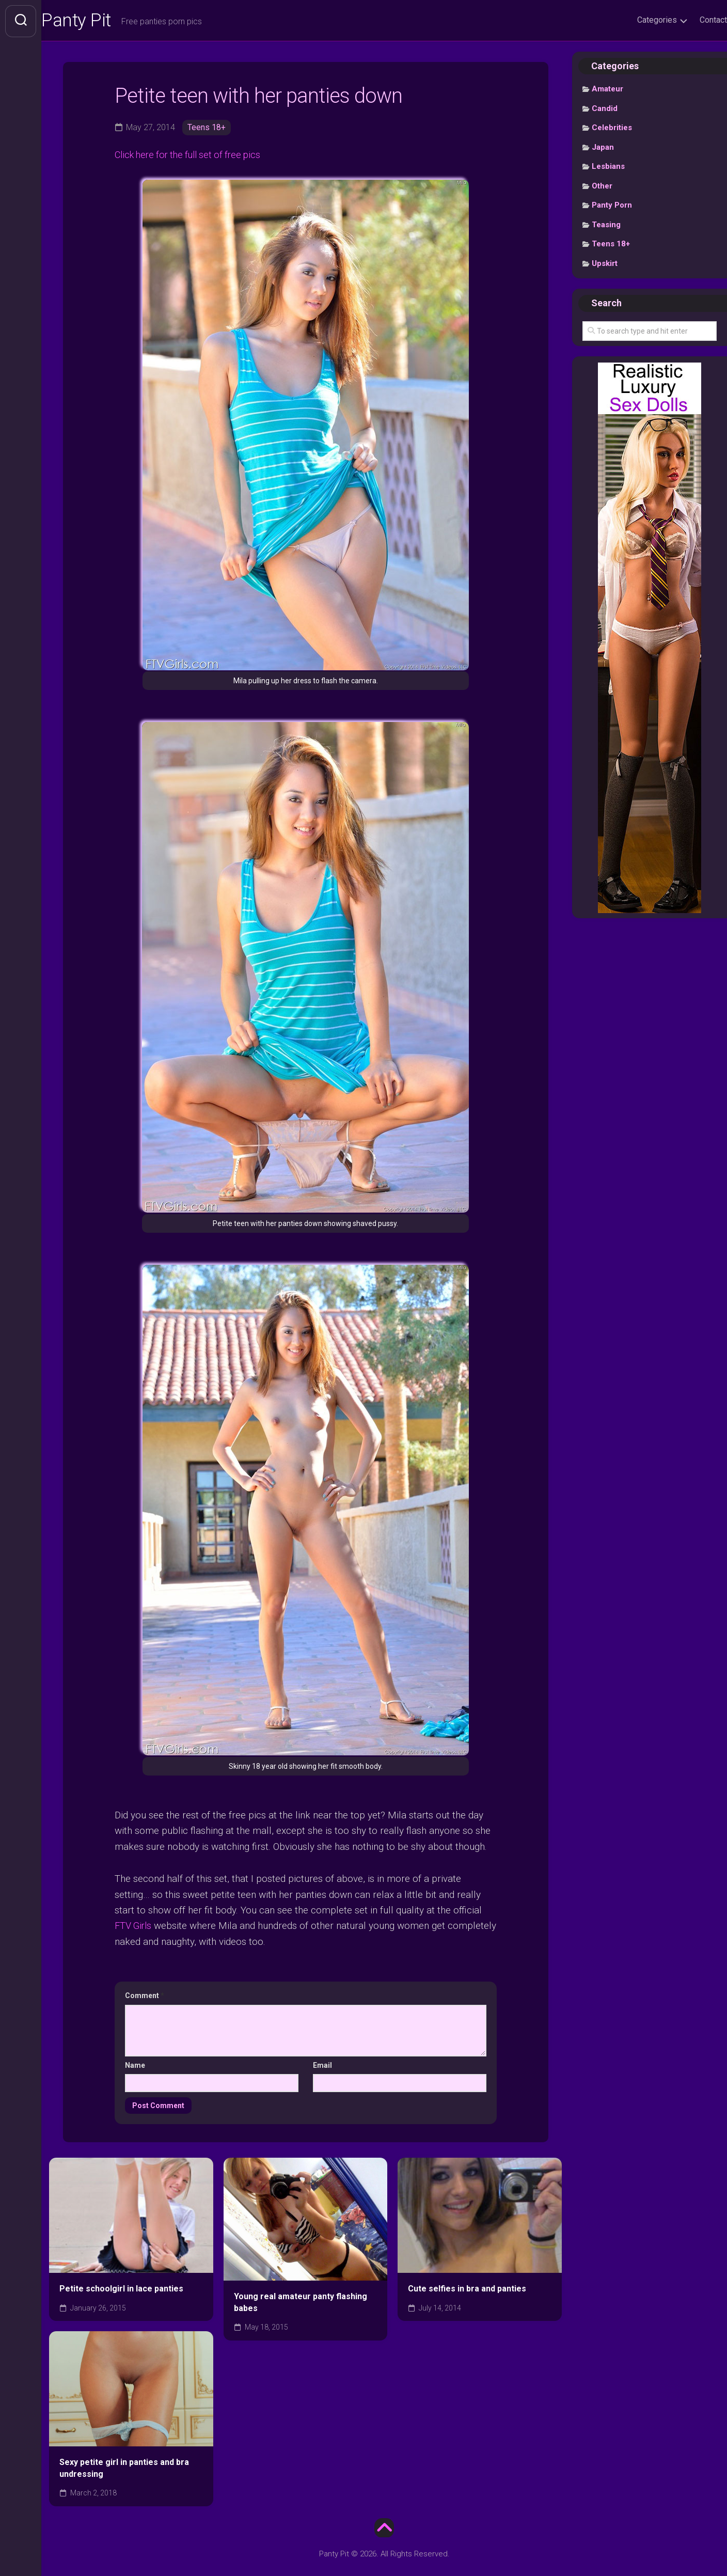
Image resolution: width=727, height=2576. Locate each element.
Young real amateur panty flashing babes (300, 2303)
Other (602, 187)
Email (322, 2066)
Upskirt (605, 264)
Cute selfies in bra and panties (467, 2289)
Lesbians (608, 167)
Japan (603, 148)
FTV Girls (134, 1926)
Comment (144, 1996)
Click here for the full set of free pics (193, 156)
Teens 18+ (206, 128)
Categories (636, 20)
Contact (692, 20)
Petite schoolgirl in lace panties (121, 2289)
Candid (605, 109)
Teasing (606, 225)
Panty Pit (97, 21)
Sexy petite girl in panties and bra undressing (124, 2468)
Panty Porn (612, 206)
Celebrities (612, 129)
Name (135, 2066)
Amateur (607, 90)
